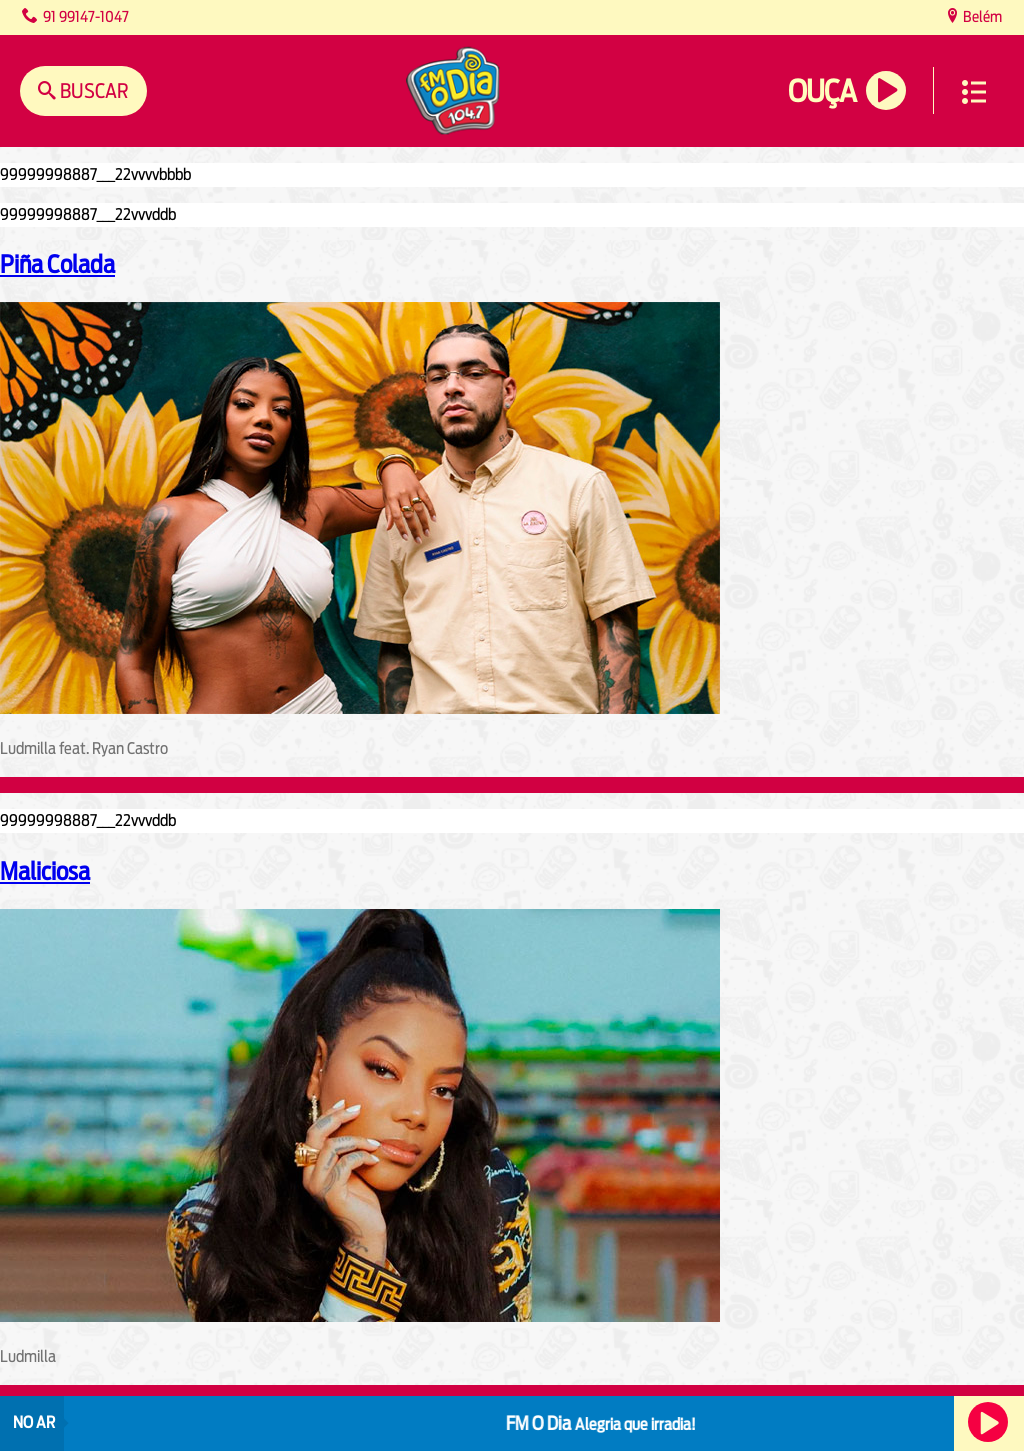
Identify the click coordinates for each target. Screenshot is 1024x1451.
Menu (974, 92)
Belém (981, 16)
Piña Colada (57, 264)
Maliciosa (45, 871)
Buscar (92, 90)
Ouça (822, 91)
